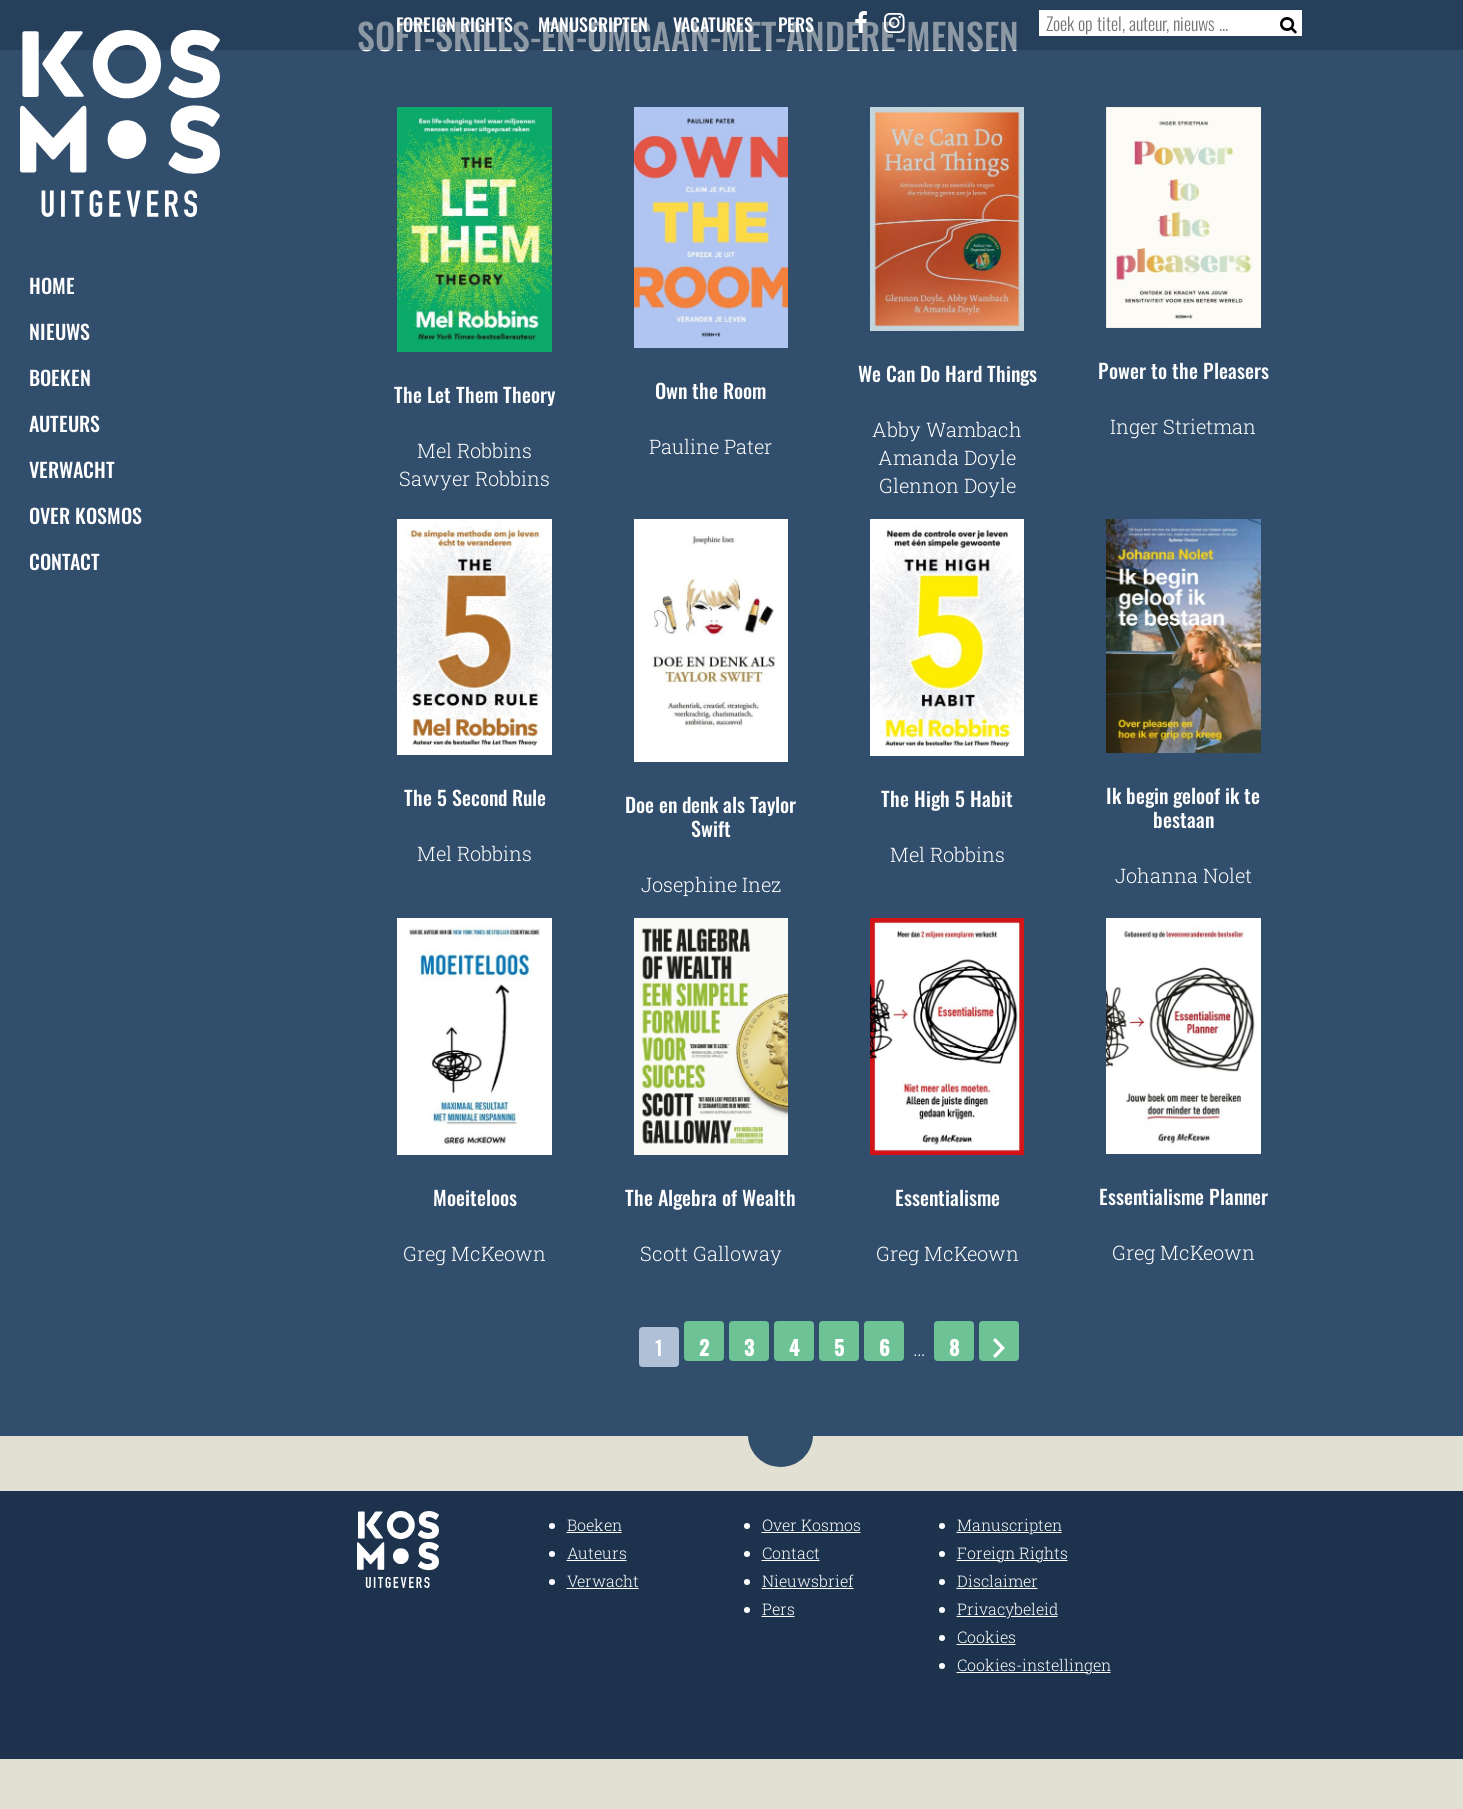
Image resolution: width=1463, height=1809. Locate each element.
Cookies (986, 1636)
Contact (64, 561)
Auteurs (64, 423)
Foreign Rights (454, 24)
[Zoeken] (1282, 23)
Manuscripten (593, 24)
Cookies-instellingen (1034, 1664)
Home (52, 285)
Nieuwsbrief (808, 1580)
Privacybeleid (1007, 1608)
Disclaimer (997, 1580)
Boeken (60, 377)
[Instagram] (895, 22)
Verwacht (72, 469)
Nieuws (59, 331)
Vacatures (713, 24)
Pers (796, 24)
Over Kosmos (85, 515)
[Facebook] (861, 22)
